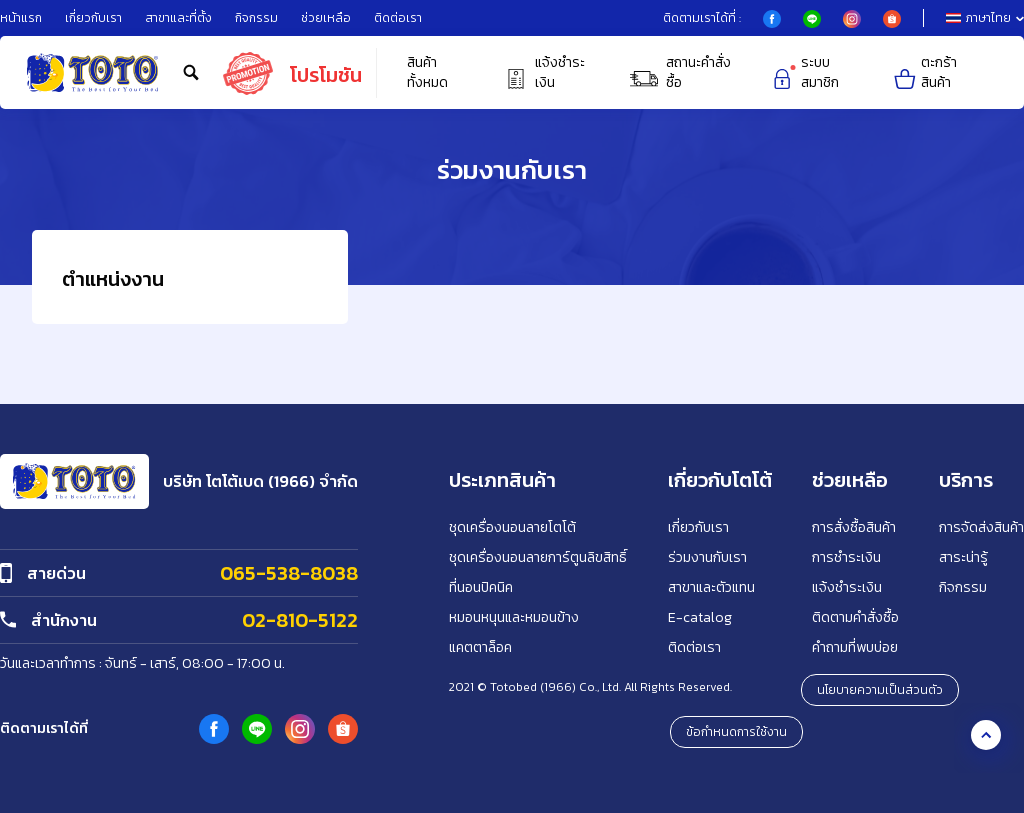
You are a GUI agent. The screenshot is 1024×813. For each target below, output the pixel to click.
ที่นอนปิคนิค (481, 587)
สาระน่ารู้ (963, 557)
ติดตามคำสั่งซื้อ (855, 617)
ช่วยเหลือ (326, 18)
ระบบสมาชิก (803, 73)
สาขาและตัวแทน (711, 587)
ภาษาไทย (985, 18)
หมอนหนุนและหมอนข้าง (514, 617)
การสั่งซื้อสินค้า (854, 527)
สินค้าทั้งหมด (427, 73)
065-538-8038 (289, 573)
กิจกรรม (256, 18)
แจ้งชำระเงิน (543, 73)
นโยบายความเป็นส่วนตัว (880, 690)
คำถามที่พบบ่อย (855, 647)
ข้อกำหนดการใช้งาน (736, 732)
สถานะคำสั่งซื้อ (679, 73)
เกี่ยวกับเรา (93, 18)
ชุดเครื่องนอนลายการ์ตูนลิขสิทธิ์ (538, 557)
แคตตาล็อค (480, 647)
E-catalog (700, 617)
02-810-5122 (300, 620)
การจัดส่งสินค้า (981, 527)
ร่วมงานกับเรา (707, 557)
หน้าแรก (21, 18)
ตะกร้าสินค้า (923, 73)
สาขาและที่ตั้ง (178, 18)
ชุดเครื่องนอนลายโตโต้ (512, 527)
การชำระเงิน (846, 557)
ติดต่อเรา (398, 18)
